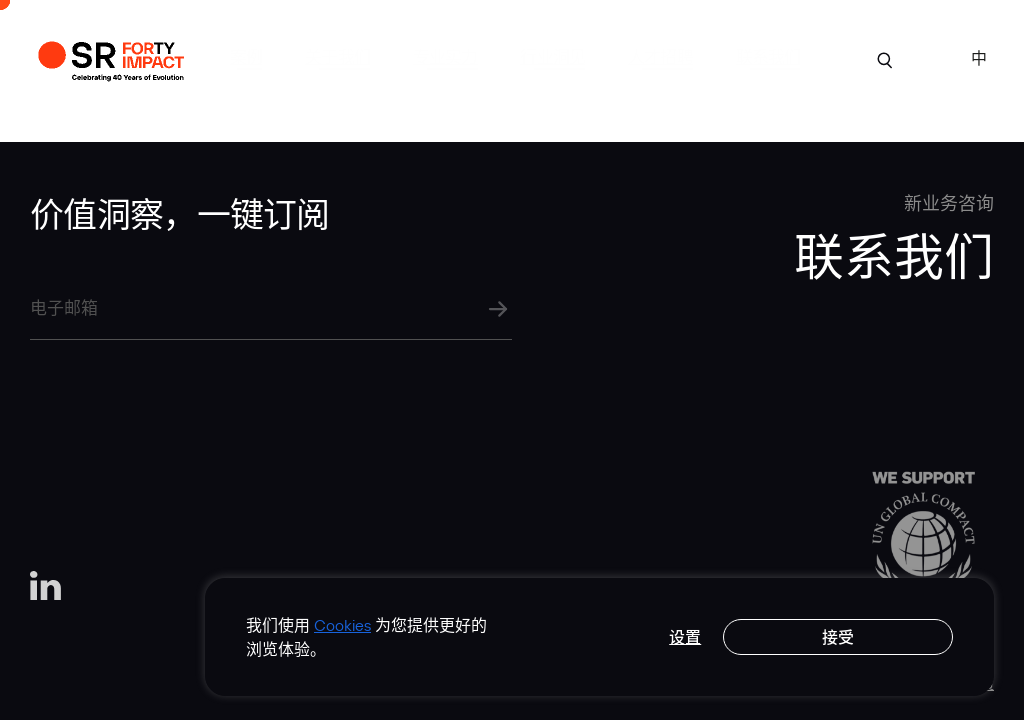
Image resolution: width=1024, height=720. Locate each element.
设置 (685, 637)
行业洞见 (552, 56)
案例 (246, 56)
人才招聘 (660, 56)
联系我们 (768, 56)
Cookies (342, 625)
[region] (599, 637)
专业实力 (445, 56)
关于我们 (337, 56)
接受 (838, 637)
